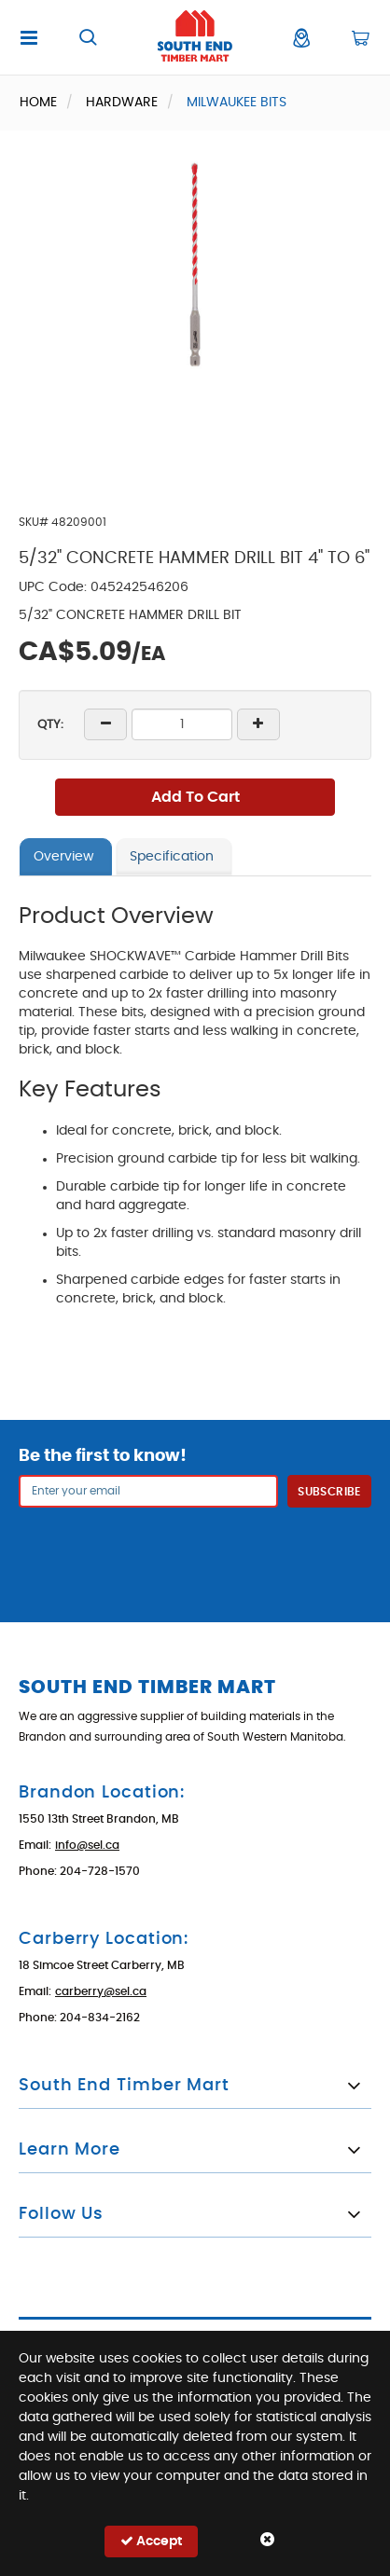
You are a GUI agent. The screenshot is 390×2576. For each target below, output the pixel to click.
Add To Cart (195, 797)
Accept (151, 2541)
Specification (172, 856)
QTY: (50, 725)
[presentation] (195, 1553)
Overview (63, 856)
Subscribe (329, 1491)
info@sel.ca (87, 1845)
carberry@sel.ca (100, 1991)
